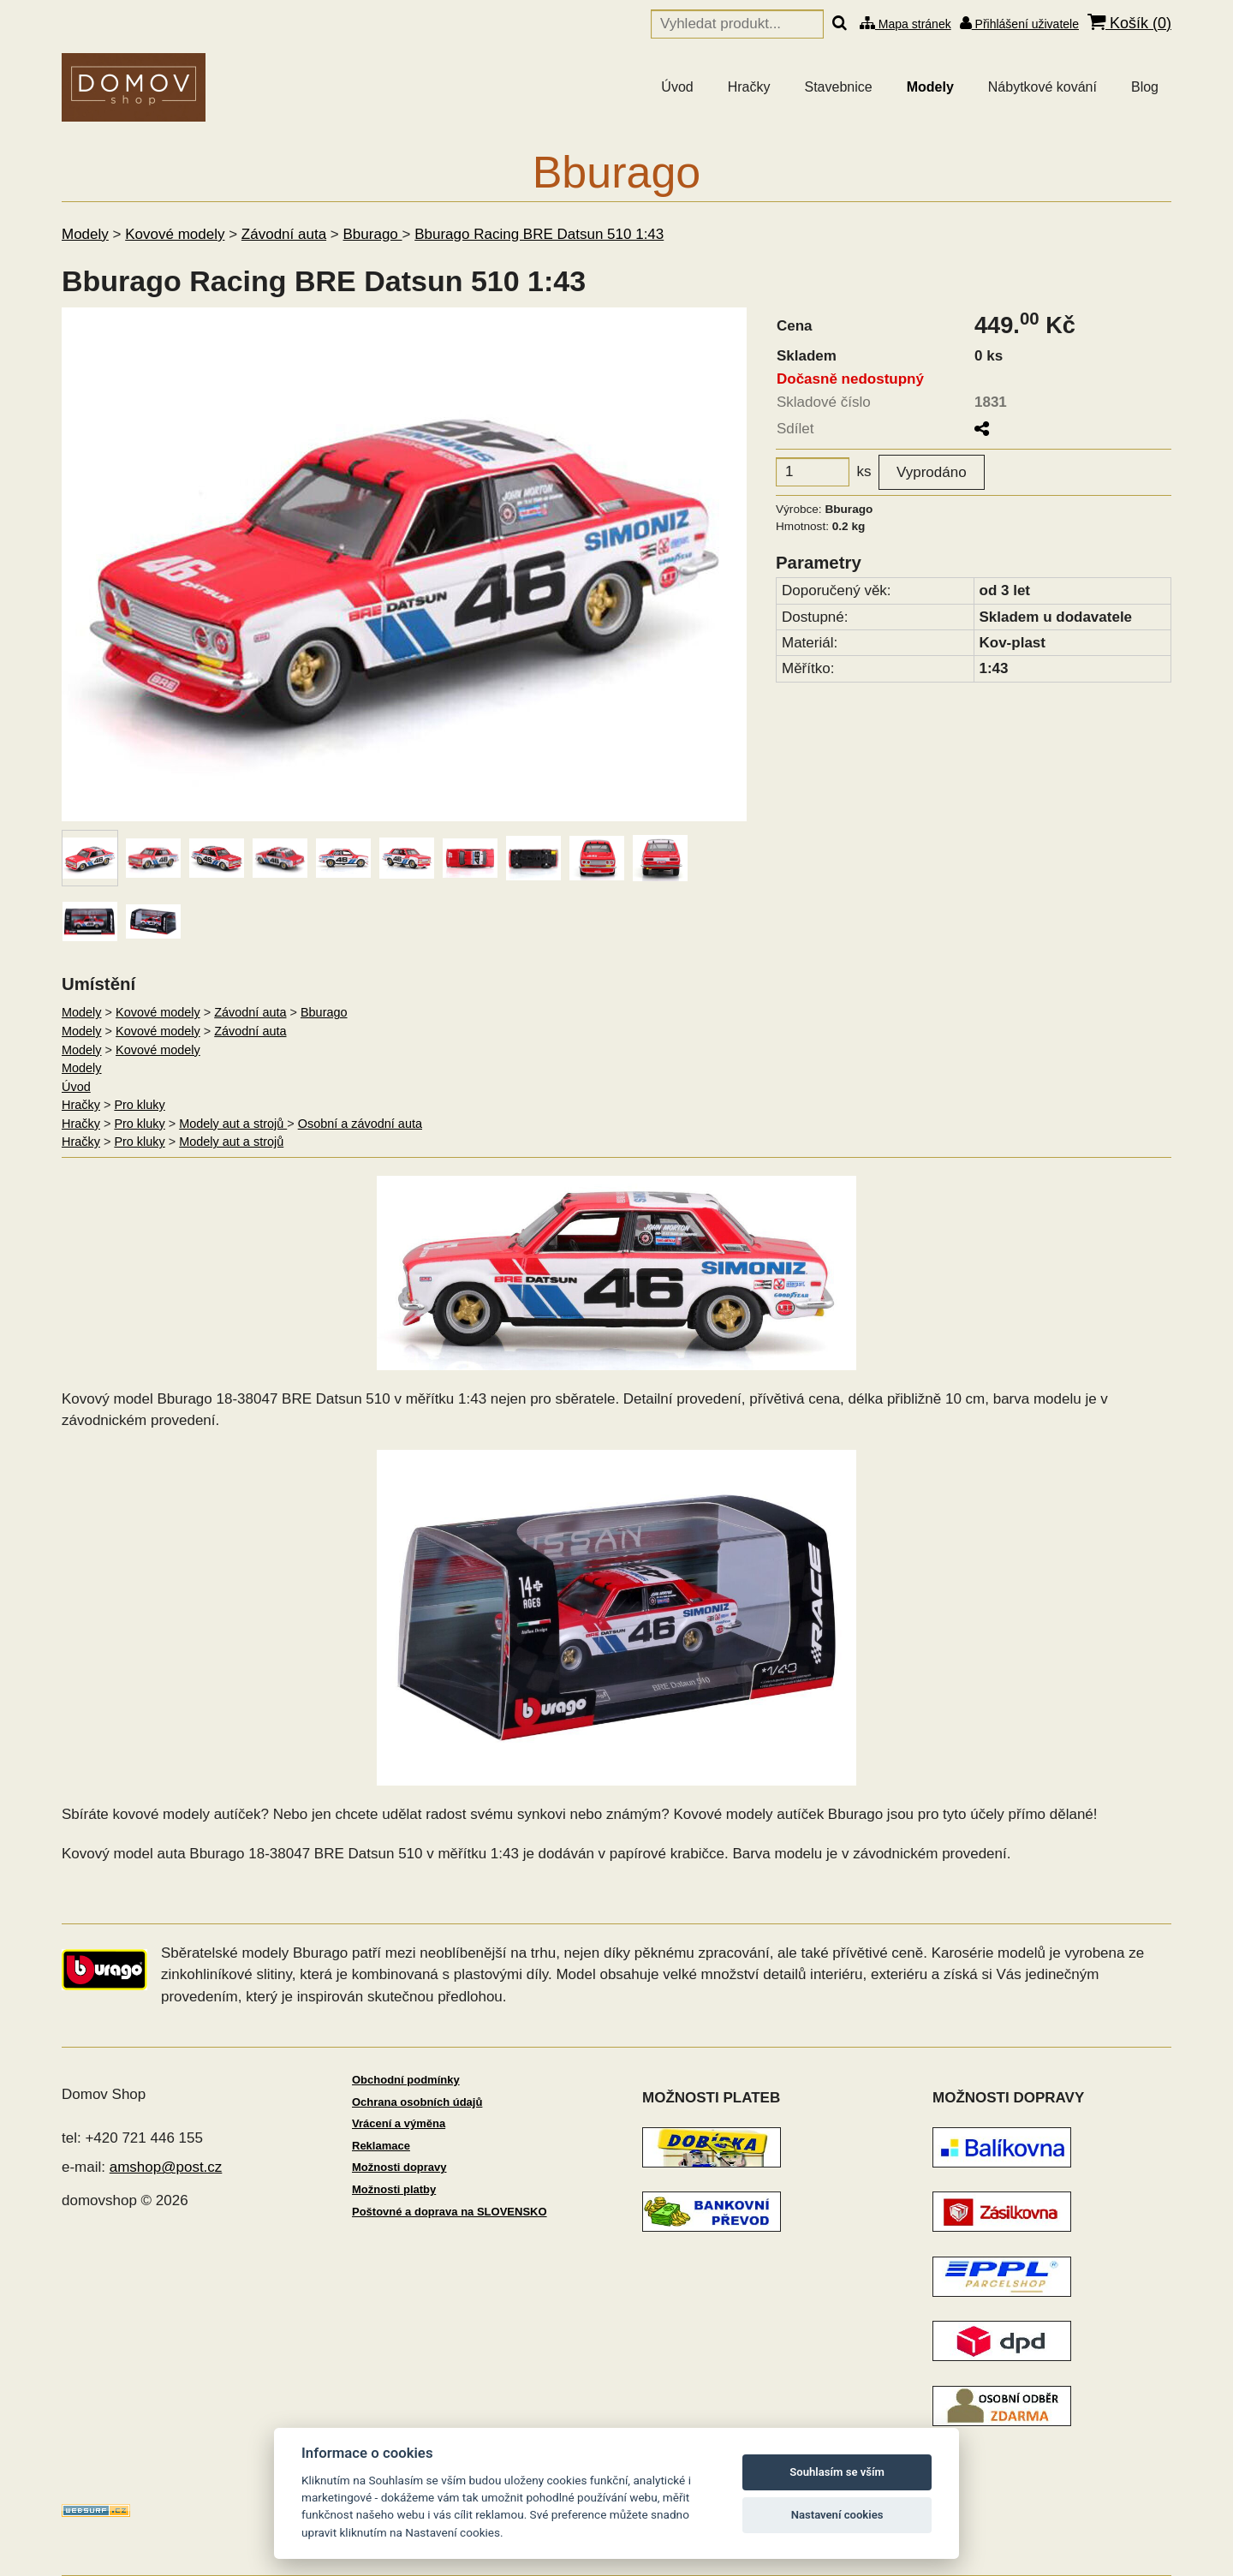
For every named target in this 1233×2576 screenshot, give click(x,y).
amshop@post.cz (166, 2167)
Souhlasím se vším (837, 2472)
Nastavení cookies (837, 2514)
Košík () (1129, 23)
